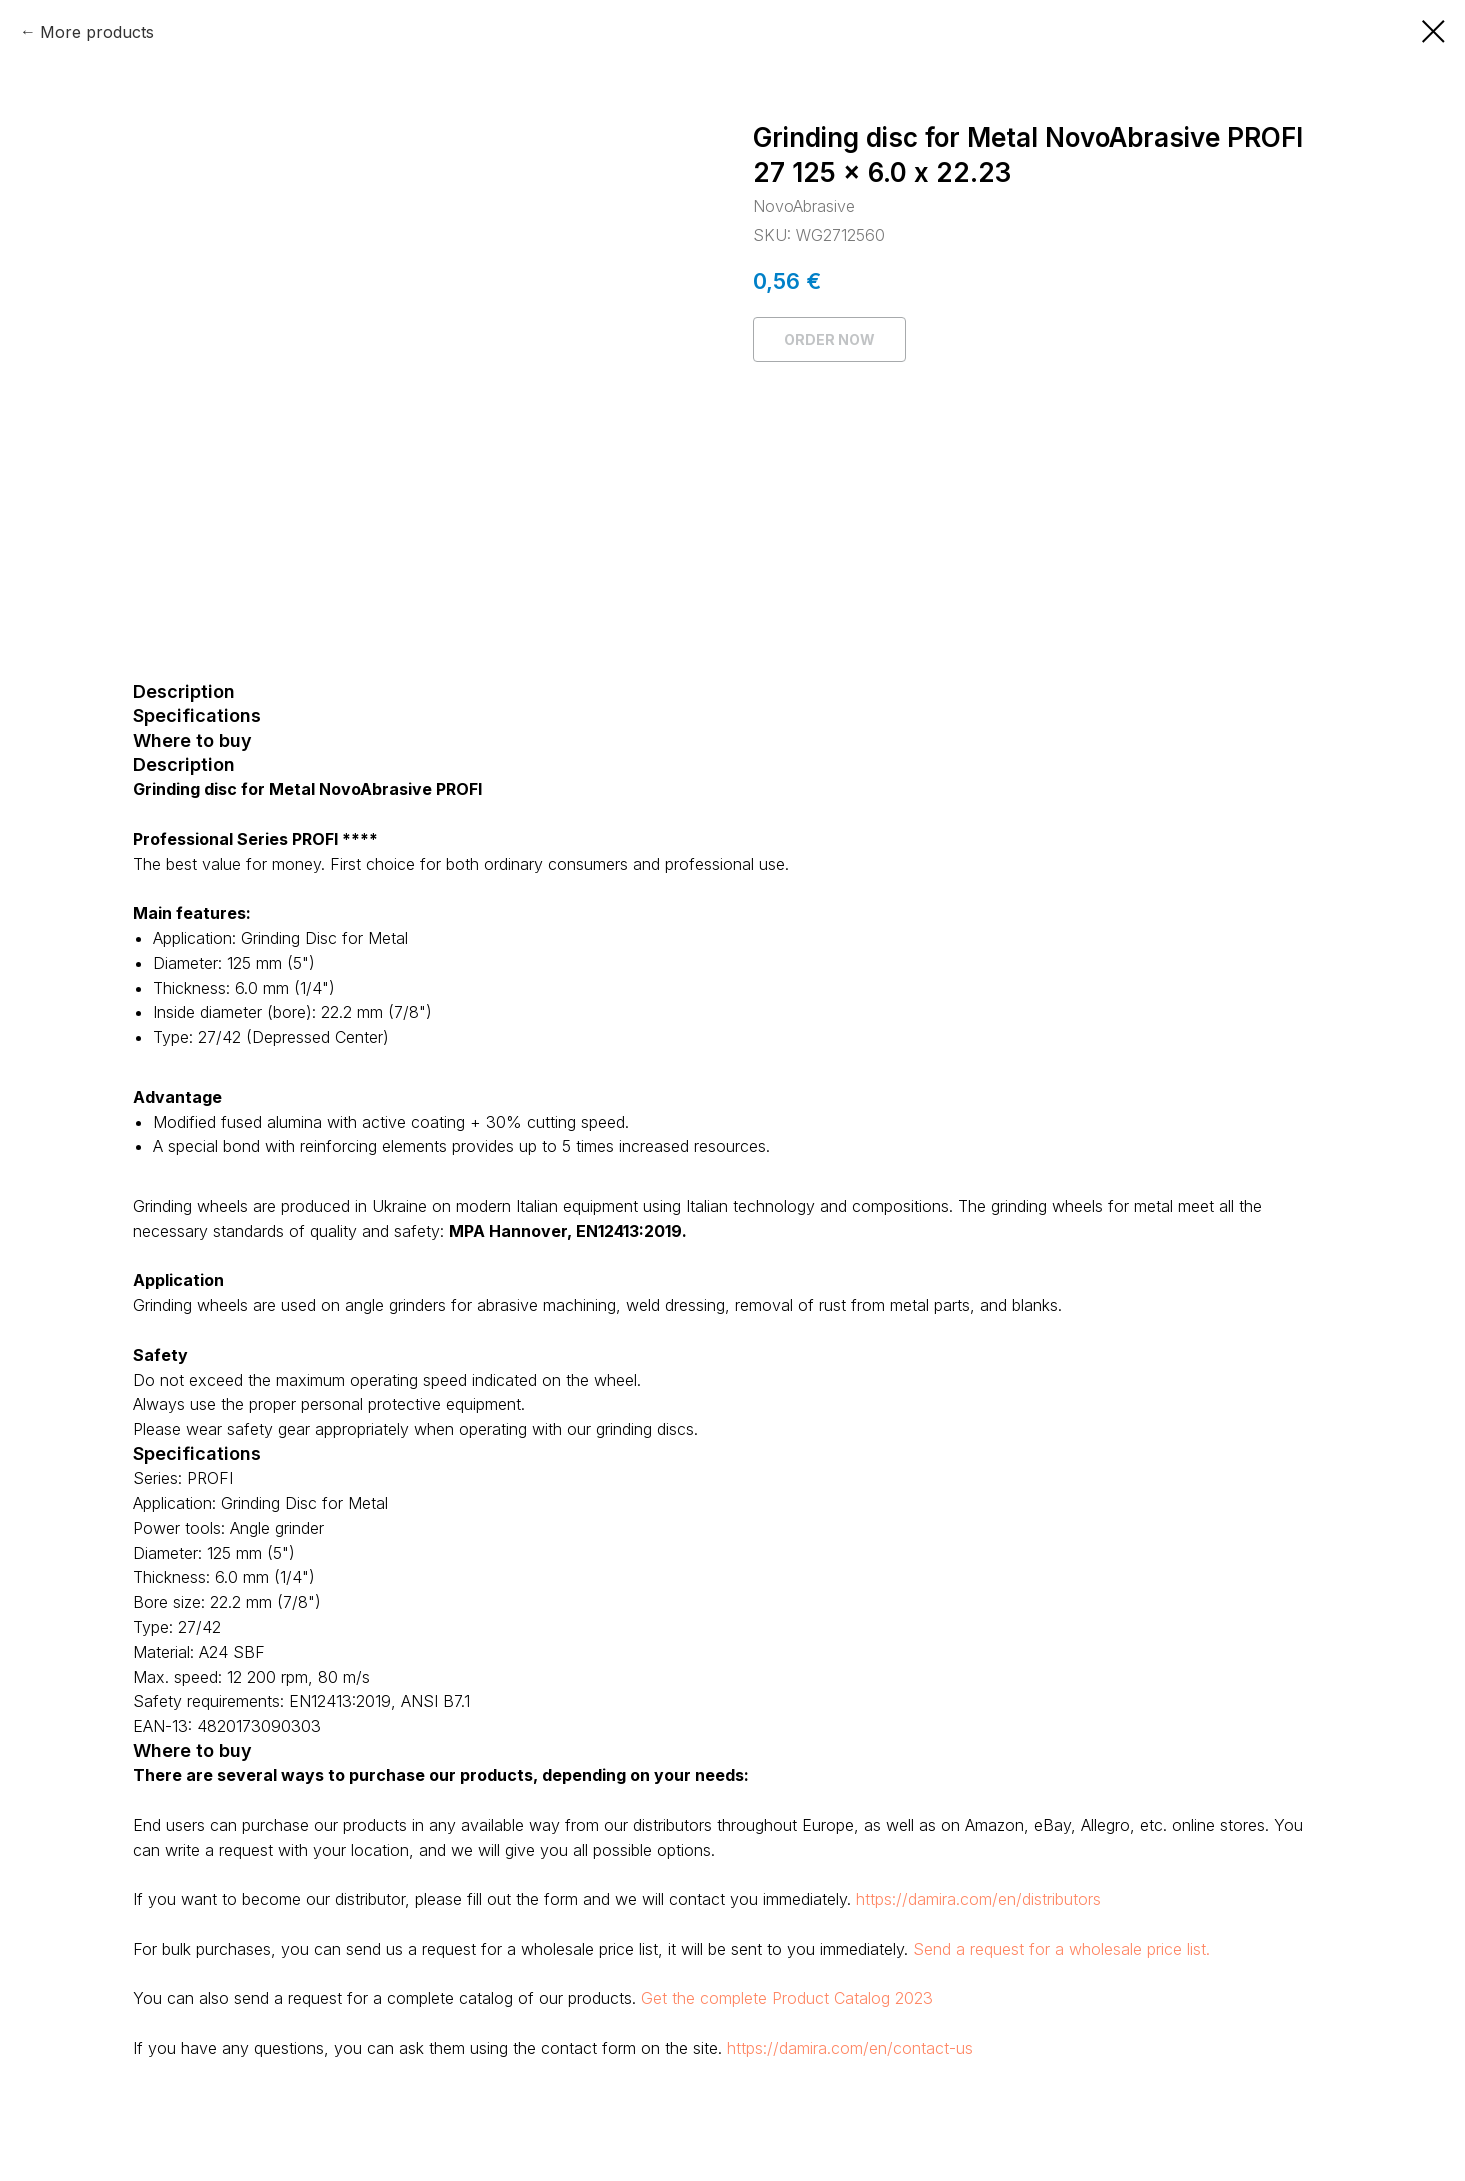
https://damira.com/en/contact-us (850, 2048)
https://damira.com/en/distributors (978, 1899)
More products (97, 32)
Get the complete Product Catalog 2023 (787, 1998)
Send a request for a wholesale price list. (1061, 1949)
